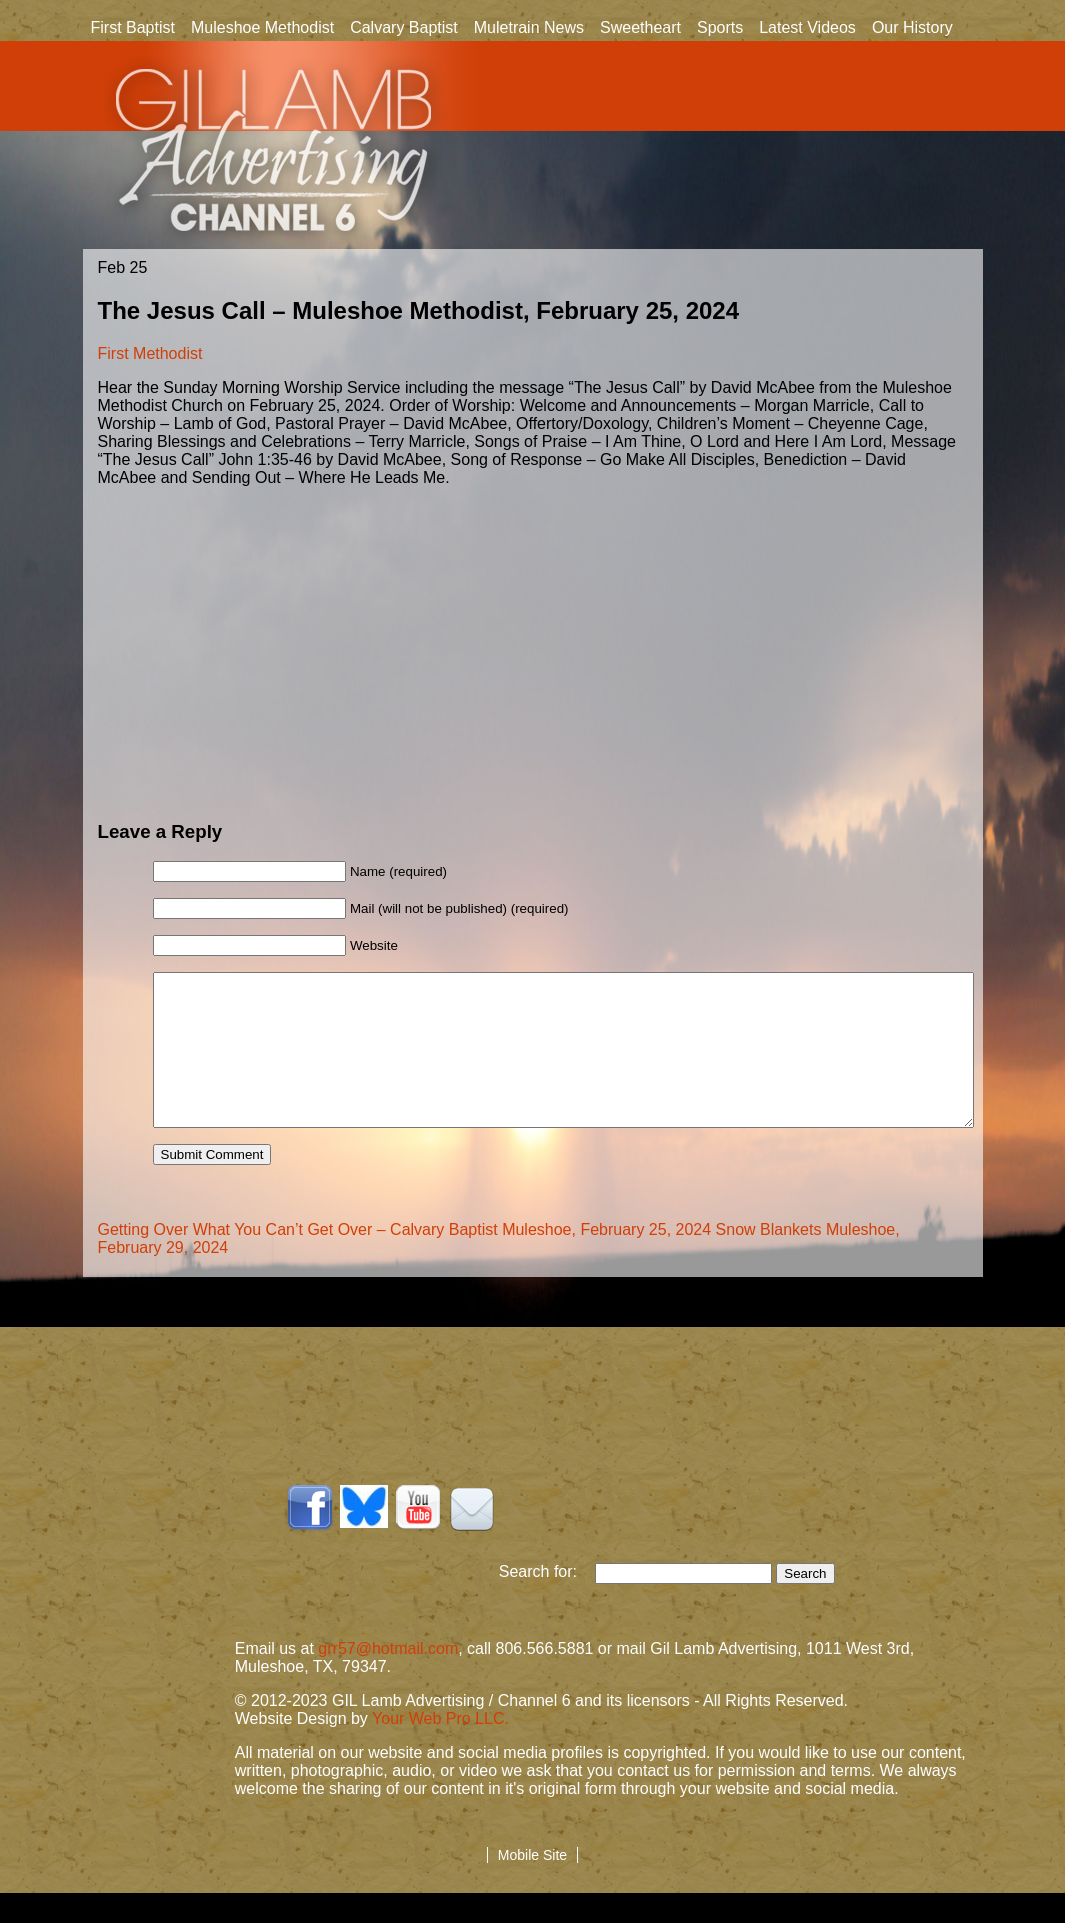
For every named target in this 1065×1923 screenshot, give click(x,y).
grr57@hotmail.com (388, 1678)
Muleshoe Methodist (262, 27)
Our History (912, 29)
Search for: (547, 1601)
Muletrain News (529, 27)
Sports (720, 27)
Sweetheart (640, 27)
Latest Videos (807, 27)
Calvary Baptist (404, 27)
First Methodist (150, 353)
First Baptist (133, 27)
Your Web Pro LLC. (440, 1748)
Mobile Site (532, 1885)
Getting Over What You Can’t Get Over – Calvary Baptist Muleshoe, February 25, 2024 (405, 1259)
